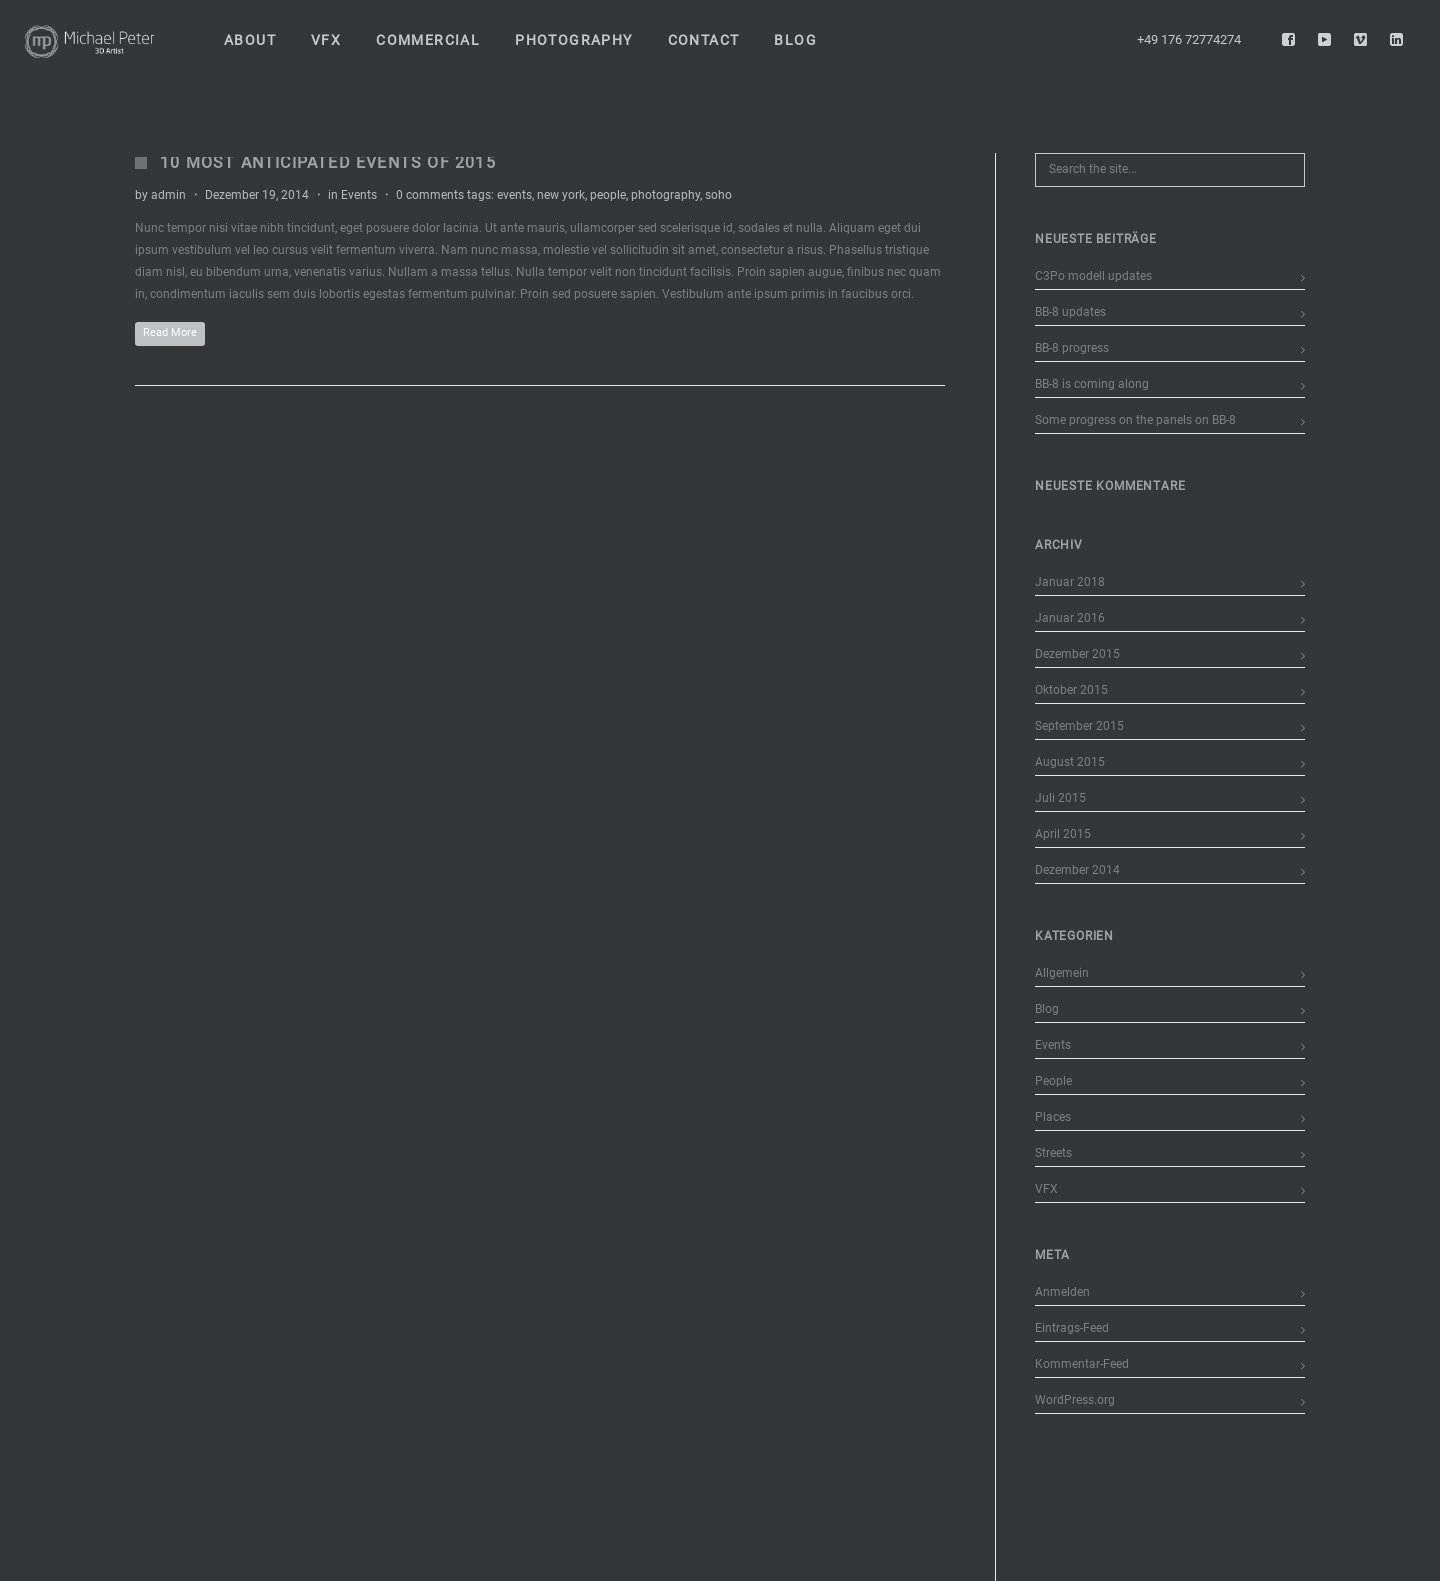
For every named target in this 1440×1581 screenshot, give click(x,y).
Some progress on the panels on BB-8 (1135, 420)
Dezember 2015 (1077, 654)
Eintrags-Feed (1072, 1328)
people (608, 195)
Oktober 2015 (1071, 690)
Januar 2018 (1070, 582)
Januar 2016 (1070, 618)
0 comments (430, 195)
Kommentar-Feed (1082, 1364)
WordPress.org (1075, 1400)
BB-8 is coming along (1092, 384)
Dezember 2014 (1077, 870)
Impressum (333, 1569)
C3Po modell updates (1093, 276)
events (514, 195)
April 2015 (1063, 834)
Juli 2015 (1060, 798)
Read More (170, 332)
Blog (1047, 1009)
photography (665, 195)
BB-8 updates (1070, 312)
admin (168, 195)
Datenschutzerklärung (425, 1569)
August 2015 (1070, 762)
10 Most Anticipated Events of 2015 (328, 162)
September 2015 (1079, 726)
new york (561, 195)
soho (718, 195)
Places (1053, 1117)
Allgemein (1062, 973)
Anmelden (1062, 1292)
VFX (1046, 1189)
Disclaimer (516, 1569)
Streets (1053, 1153)
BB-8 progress (1072, 348)
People (1053, 1081)
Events (359, 195)
